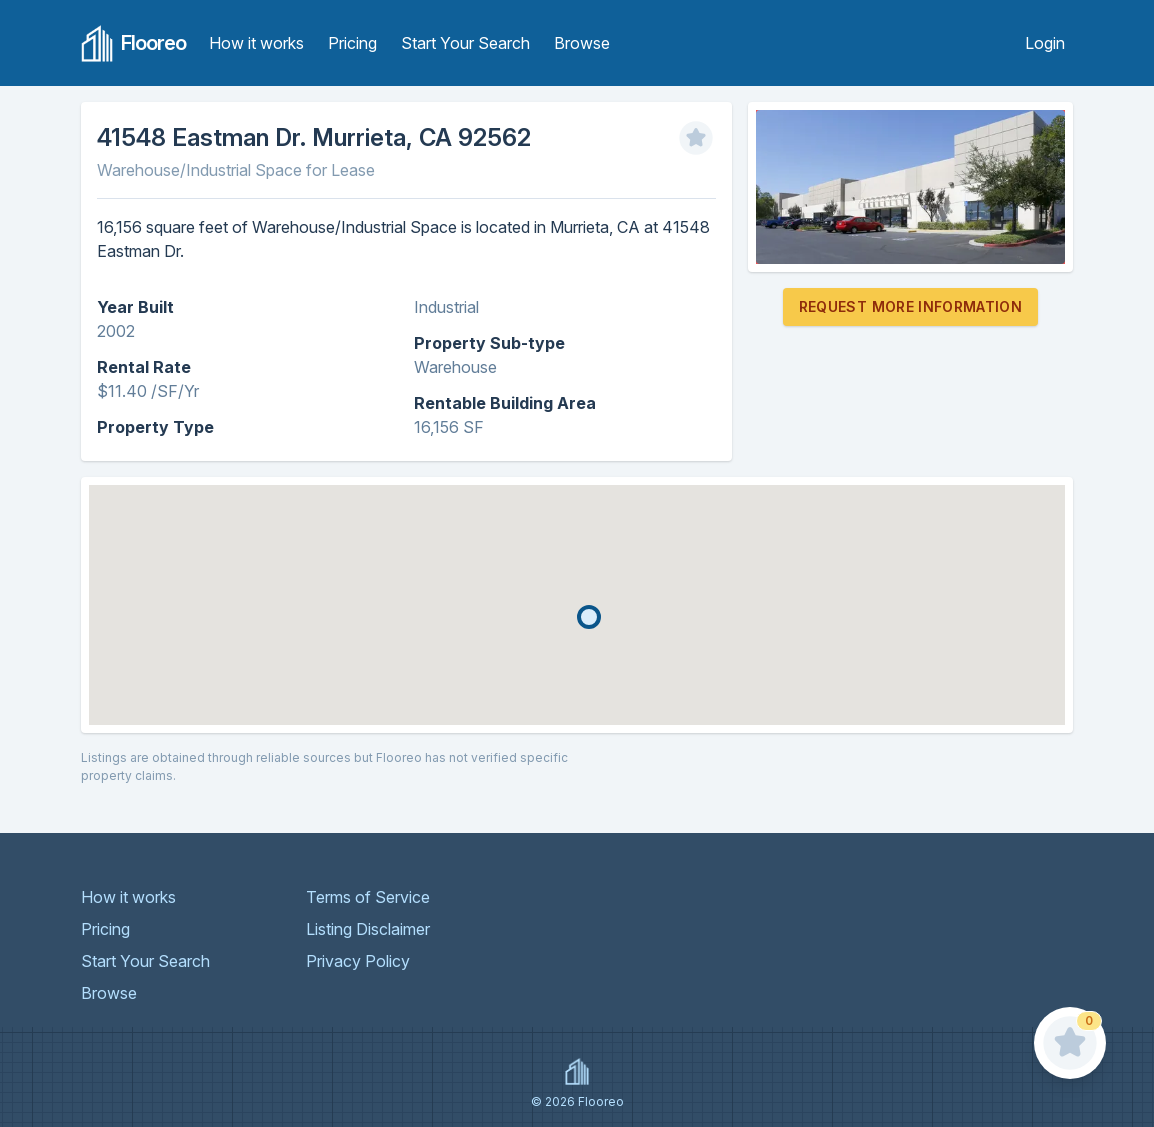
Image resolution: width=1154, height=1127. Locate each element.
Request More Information (910, 306)
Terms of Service (368, 897)
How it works (256, 43)
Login (1045, 43)
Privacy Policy (358, 961)
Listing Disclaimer (368, 929)
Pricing (352, 43)
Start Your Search (465, 43)
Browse (582, 43)
